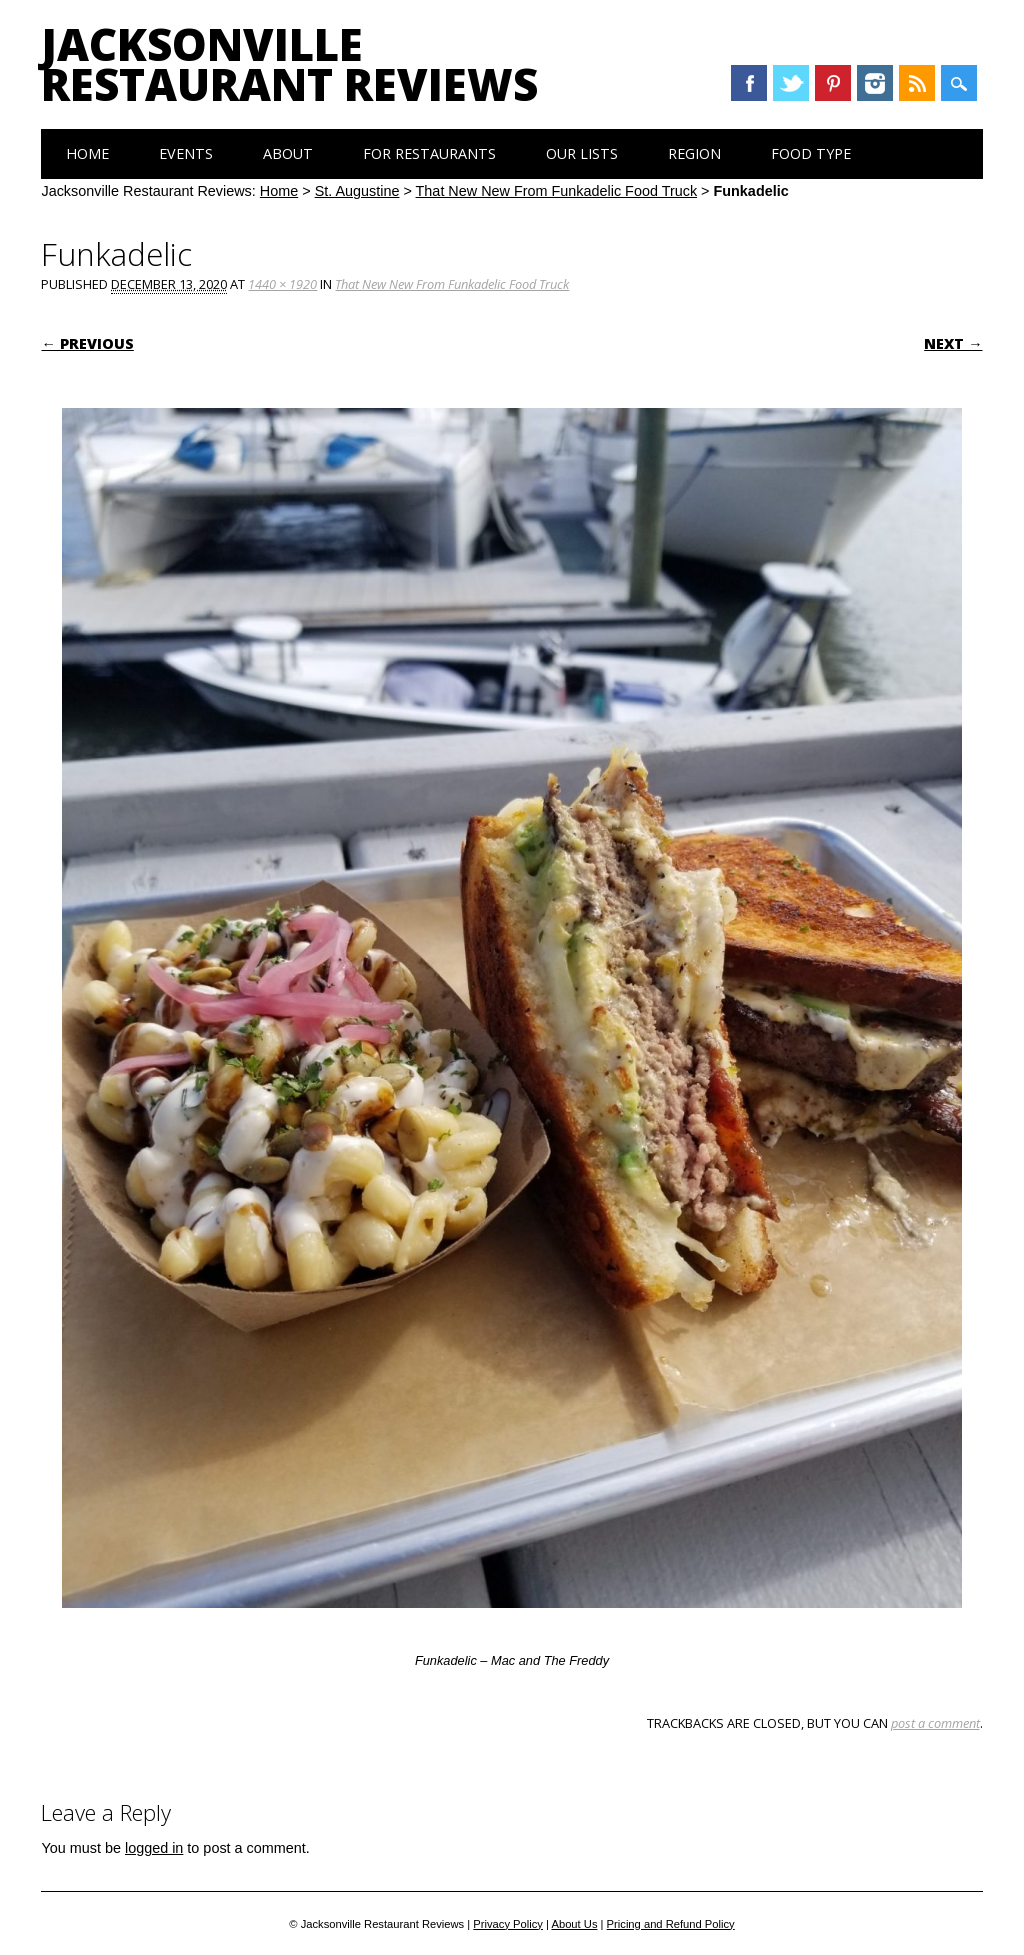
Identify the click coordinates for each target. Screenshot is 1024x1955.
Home (87, 153)
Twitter (791, 83)
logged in (154, 1848)
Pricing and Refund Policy (671, 1924)
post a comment (935, 1723)
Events (186, 153)
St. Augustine (357, 191)
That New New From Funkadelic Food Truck (557, 191)
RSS (917, 83)
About (288, 153)
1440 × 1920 (282, 284)
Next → (953, 343)
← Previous (87, 343)
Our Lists (582, 153)
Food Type (811, 153)
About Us (574, 1924)
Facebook (749, 83)
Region (694, 153)
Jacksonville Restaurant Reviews (289, 64)
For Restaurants (429, 153)
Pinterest (833, 83)
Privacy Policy (508, 1924)
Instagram (875, 83)
